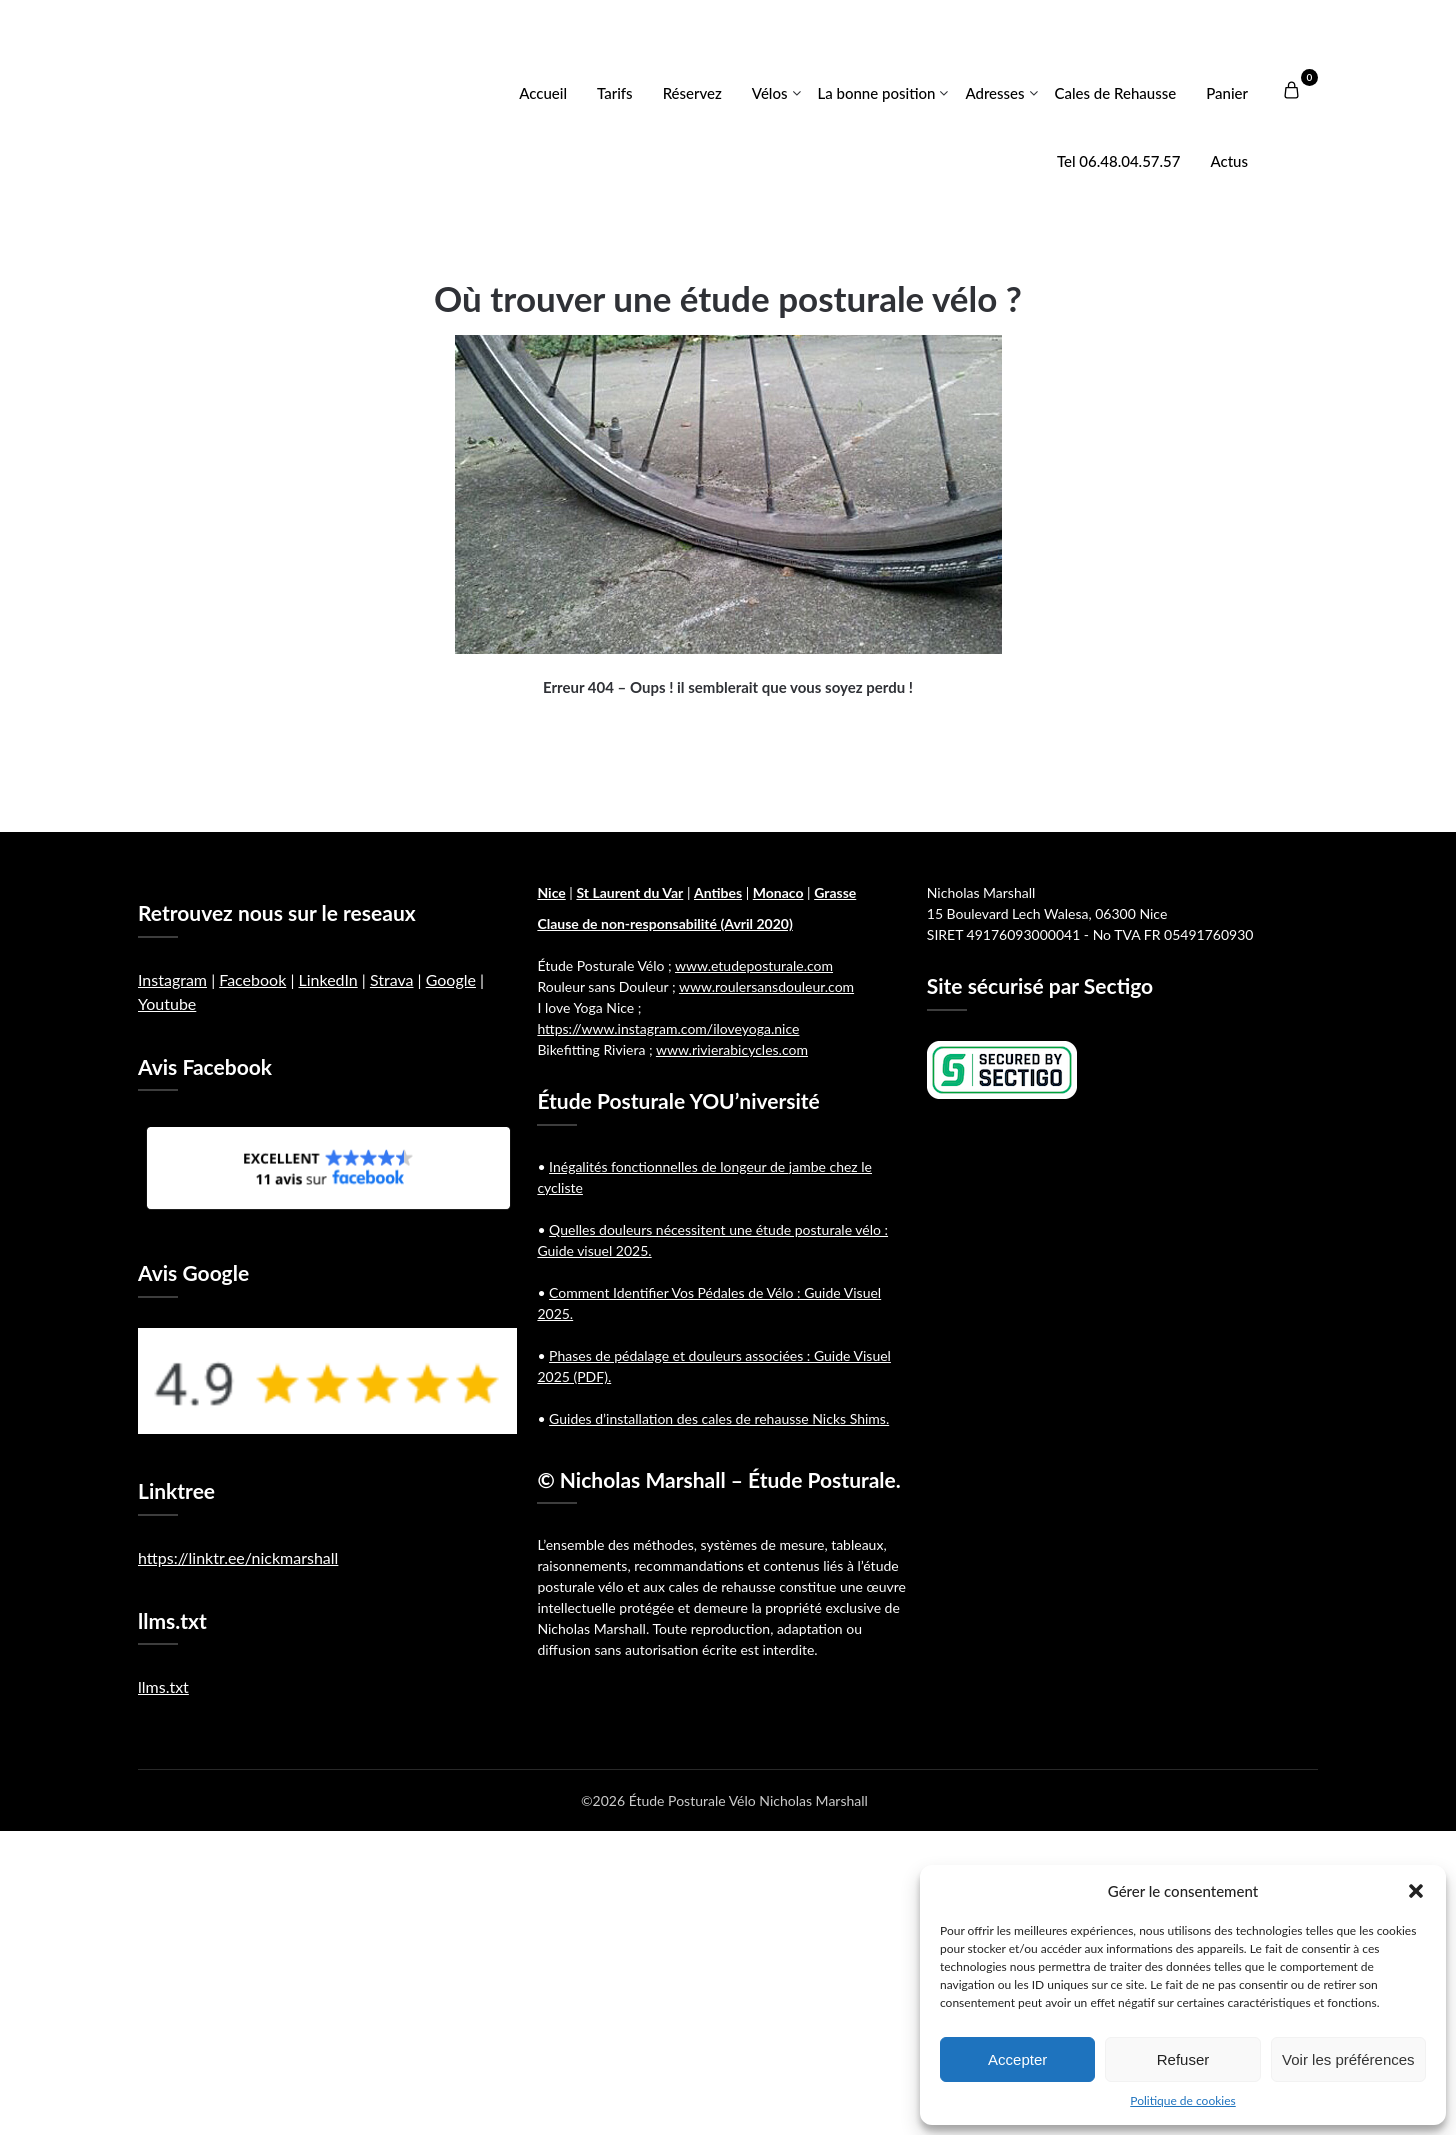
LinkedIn (327, 979)
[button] (1416, 1891)
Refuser (1183, 2059)
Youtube (167, 1003)
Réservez (692, 93)
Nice (551, 892)
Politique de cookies (1182, 2100)
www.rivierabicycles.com (732, 1049)
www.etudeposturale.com (754, 965)
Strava (392, 979)
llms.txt (163, 1686)
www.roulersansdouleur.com (766, 986)
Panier (1227, 93)
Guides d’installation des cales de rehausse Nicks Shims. (719, 1418)
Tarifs (615, 93)
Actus (1229, 161)
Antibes (718, 892)
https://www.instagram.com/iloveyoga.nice (668, 1028)
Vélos (770, 93)
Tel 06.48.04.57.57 (1119, 161)
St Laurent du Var (629, 892)
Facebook (252, 979)
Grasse (835, 892)
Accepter (1017, 2059)
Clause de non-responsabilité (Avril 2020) (664, 923)
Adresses (994, 93)
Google (451, 979)
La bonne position (877, 93)
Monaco (778, 892)
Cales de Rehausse (1116, 93)
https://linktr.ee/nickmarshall (238, 1557)
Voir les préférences (1348, 2059)
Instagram (172, 979)
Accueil (543, 93)
